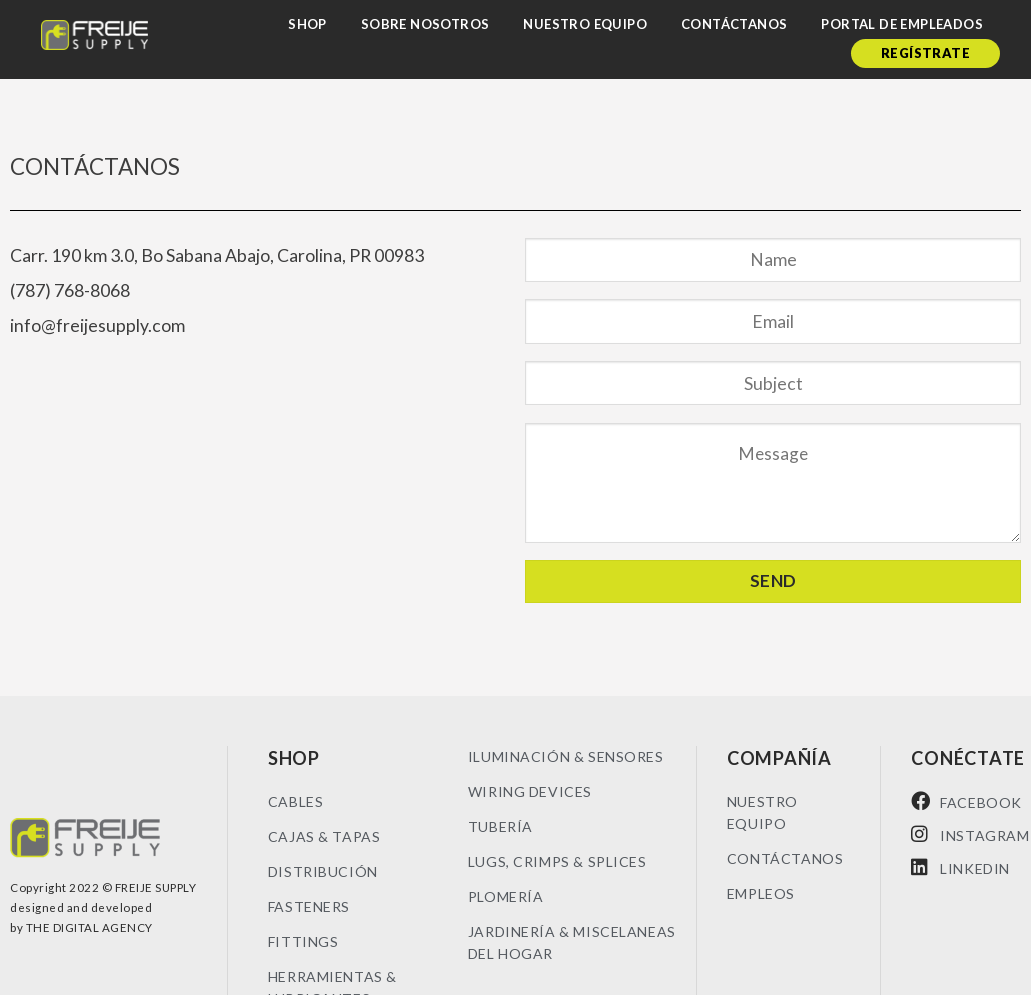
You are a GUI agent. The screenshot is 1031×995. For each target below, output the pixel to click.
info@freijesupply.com (97, 325)
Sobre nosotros (425, 24)
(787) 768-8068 (70, 290)
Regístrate (925, 53)
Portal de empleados (902, 24)
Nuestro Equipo (585, 24)
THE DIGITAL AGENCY (89, 927)
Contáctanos (734, 24)
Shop (307, 24)
